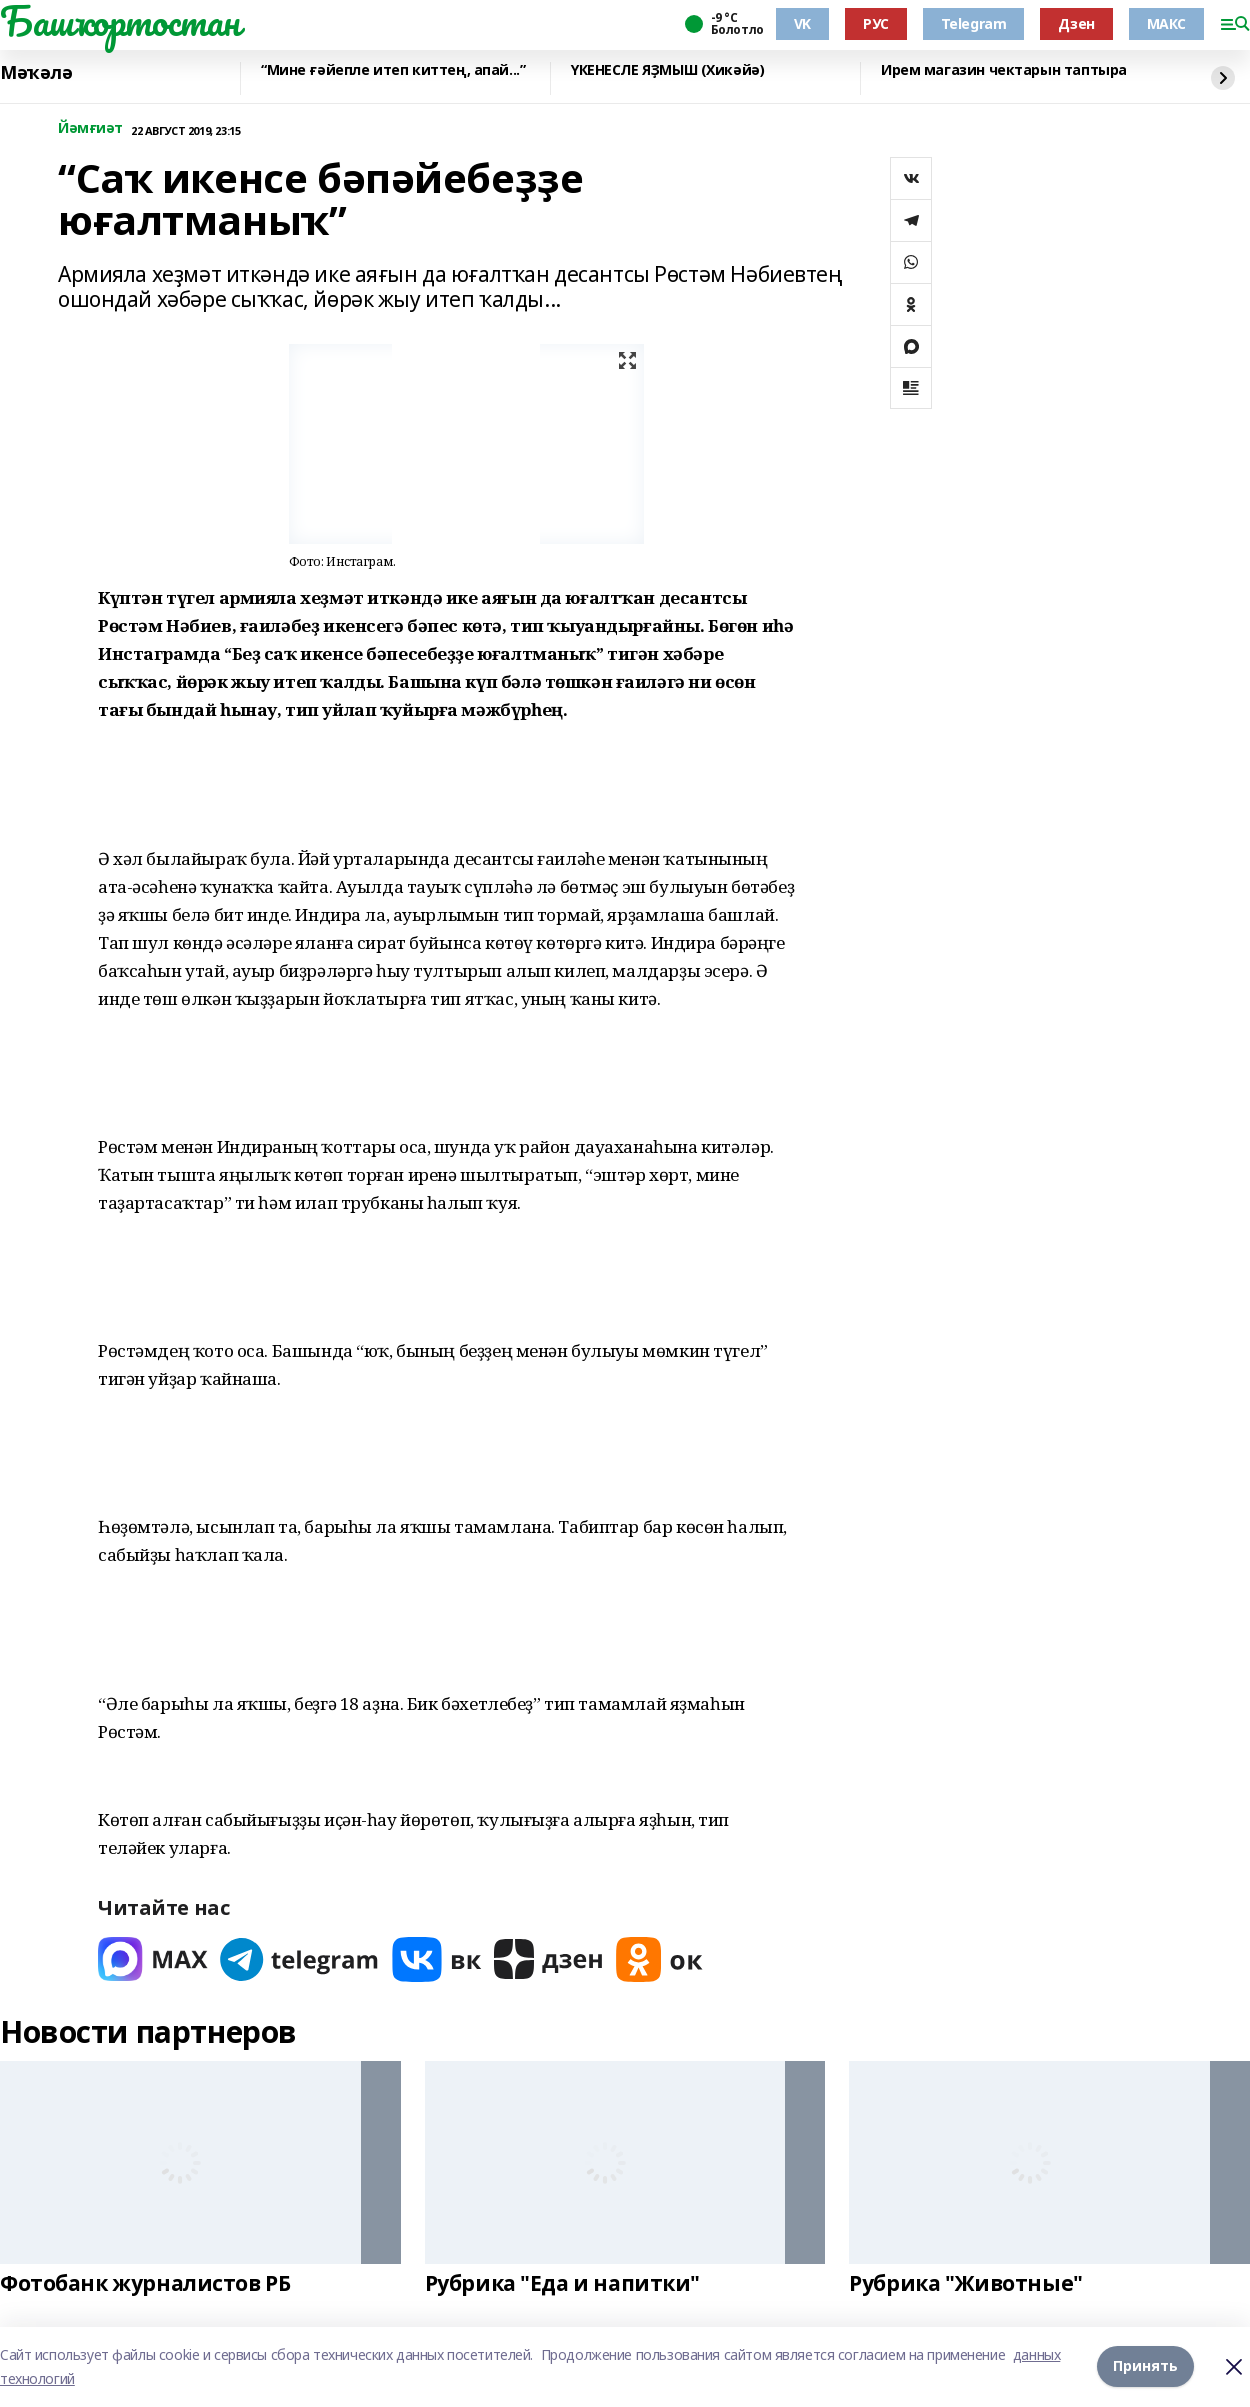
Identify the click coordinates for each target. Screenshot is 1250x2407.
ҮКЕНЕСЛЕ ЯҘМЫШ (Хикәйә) (667, 70)
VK (802, 23)
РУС (876, 23)
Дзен (1076, 23)
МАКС (1166, 23)
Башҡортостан (120, 21)
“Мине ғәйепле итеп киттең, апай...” (393, 70)
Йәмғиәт (90, 128)
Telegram (974, 23)
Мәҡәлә (36, 73)
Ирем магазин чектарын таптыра (1004, 70)
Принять (1145, 2366)
